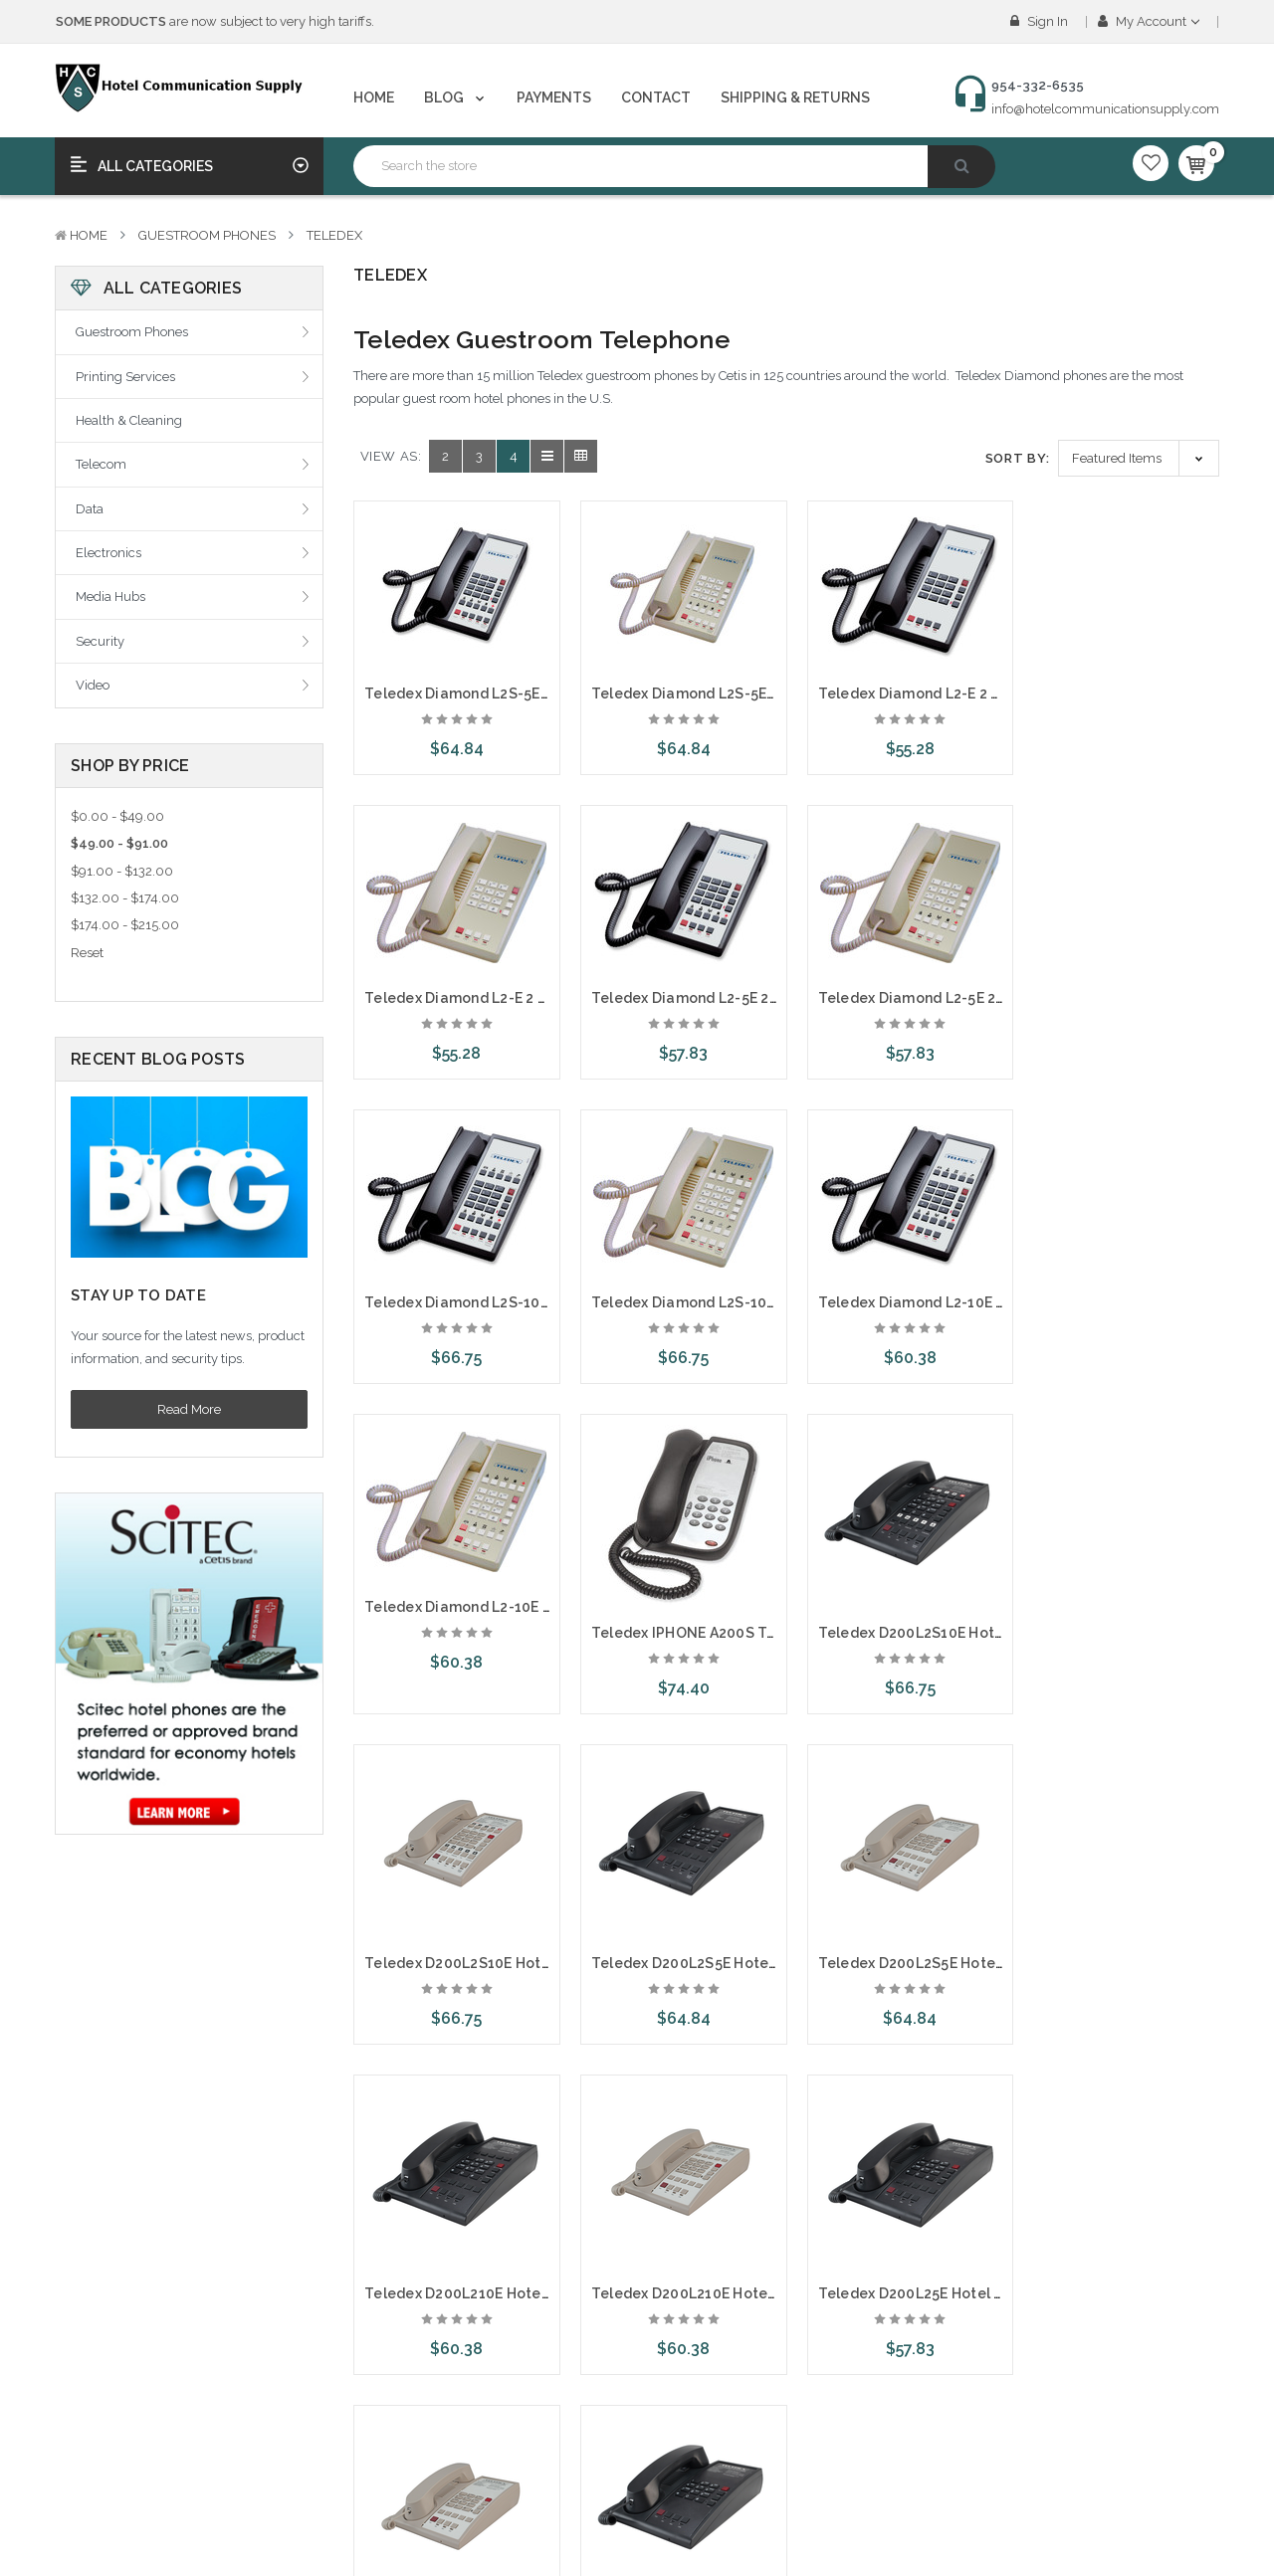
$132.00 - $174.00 (125, 898)
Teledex (334, 235)
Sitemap (292, 2525)
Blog (456, 97)
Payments (554, 97)
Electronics (108, 552)
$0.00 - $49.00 (117, 816)
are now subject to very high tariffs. (215, 21)
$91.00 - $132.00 (122, 871)
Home (373, 97)
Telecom (101, 464)
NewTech (493, 2385)
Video (92, 685)
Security (100, 641)
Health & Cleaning (129, 420)
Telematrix (497, 2455)
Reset (87, 952)
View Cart (96, 2525)
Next (573, 2115)
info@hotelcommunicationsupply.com (1105, 108)
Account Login (110, 2385)
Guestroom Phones (207, 235)
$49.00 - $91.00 (119, 843)
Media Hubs (110, 596)
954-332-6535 (932, 2443)
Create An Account (123, 2420)
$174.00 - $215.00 (125, 924)
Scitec (484, 2490)
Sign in (1039, 21)
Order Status (105, 2455)
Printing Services (125, 376)
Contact (656, 97)
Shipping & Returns (795, 97)
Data (90, 508)
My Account (1148, 21)
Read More (189, 1409)
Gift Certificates (111, 2490)
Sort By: (1017, 458)
